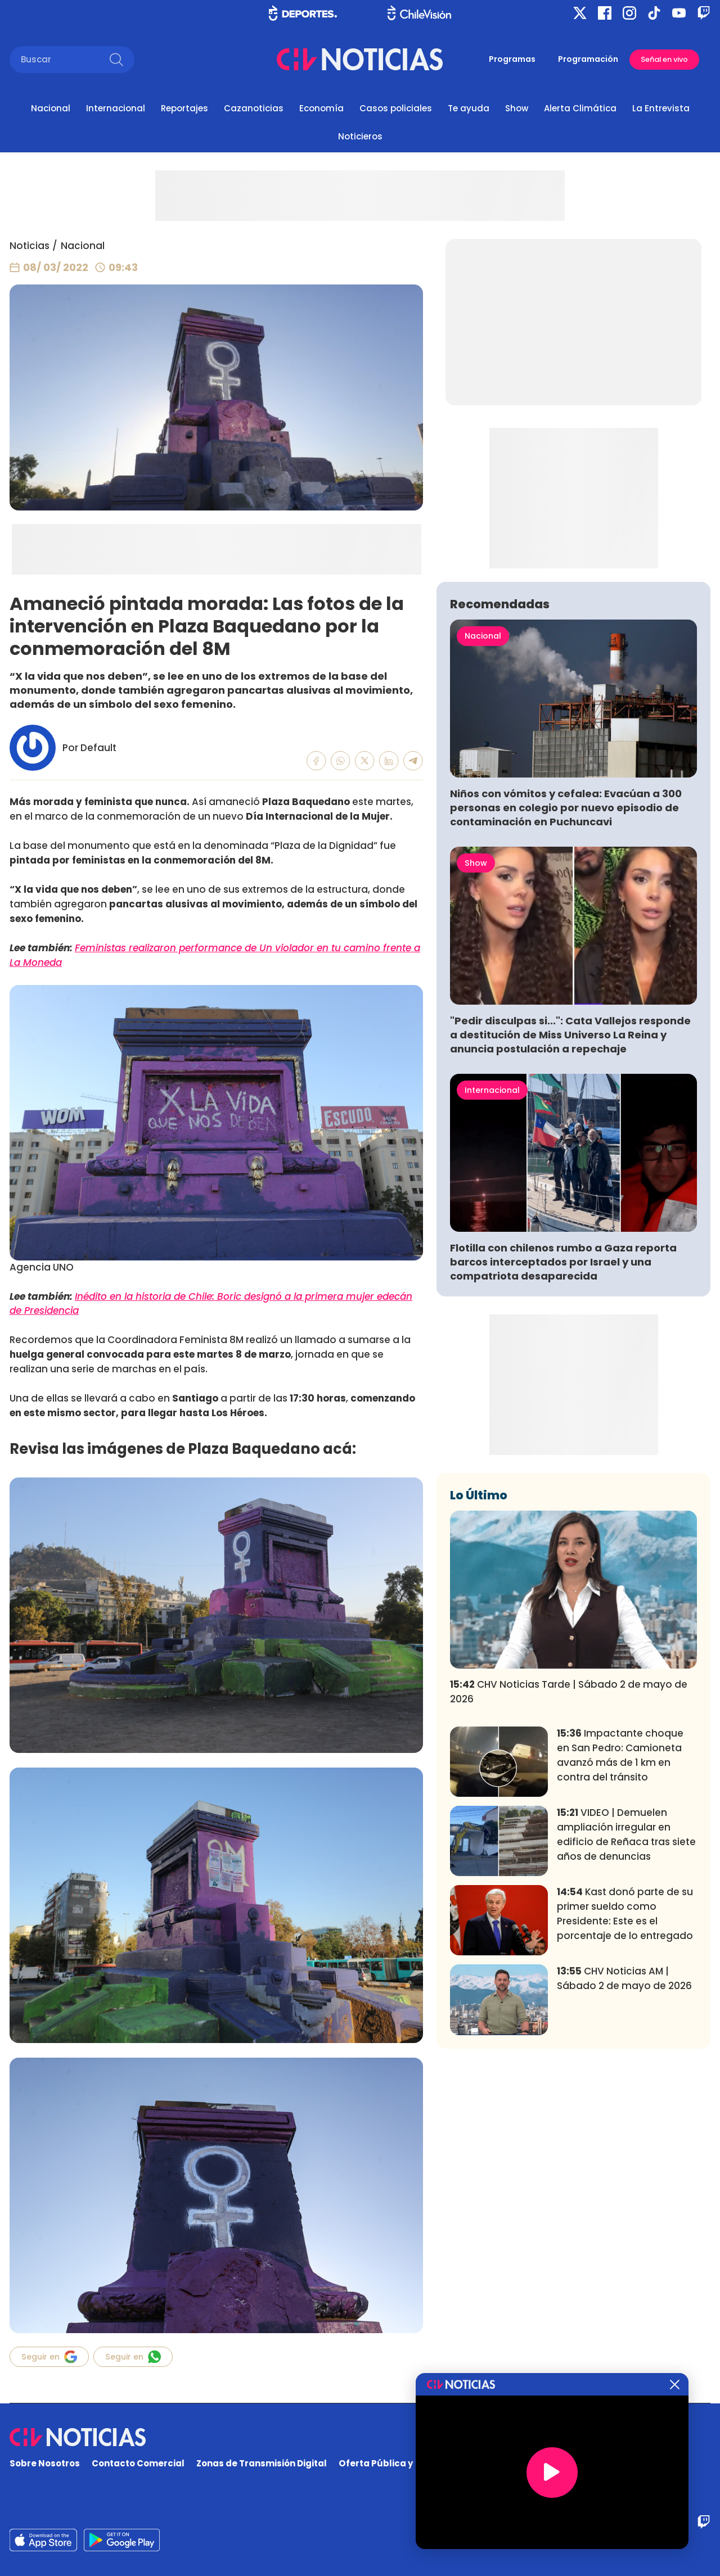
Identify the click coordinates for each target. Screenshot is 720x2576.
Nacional (50, 108)
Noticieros (360, 136)
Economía (321, 108)
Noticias (30, 245)
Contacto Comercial (138, 2463)
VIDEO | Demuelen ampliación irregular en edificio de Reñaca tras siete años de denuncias (626, 1834)
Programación (588, 59)
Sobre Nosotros (45, 2463)
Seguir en (49, 2356)
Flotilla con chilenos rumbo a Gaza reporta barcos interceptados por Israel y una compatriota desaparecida (563, 1262)
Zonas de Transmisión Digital (261, 2463)
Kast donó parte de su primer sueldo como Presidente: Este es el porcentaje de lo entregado (625, 1913)
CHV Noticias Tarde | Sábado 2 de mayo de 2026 (568, 1692)
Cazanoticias (254, 108)
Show (516, 108)
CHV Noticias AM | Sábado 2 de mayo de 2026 (624, 1978)
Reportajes (184, 108)
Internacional (115, 108)
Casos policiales (395, 108)
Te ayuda (468, 108)
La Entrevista (661, 108)
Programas (512, 59)
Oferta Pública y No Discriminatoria (419, 2463)
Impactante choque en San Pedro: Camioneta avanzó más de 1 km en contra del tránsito (620, 1755)
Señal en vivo (664, 59)
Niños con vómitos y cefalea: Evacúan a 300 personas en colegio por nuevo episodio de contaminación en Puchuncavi (566, 808)
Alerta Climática (580, 108)
